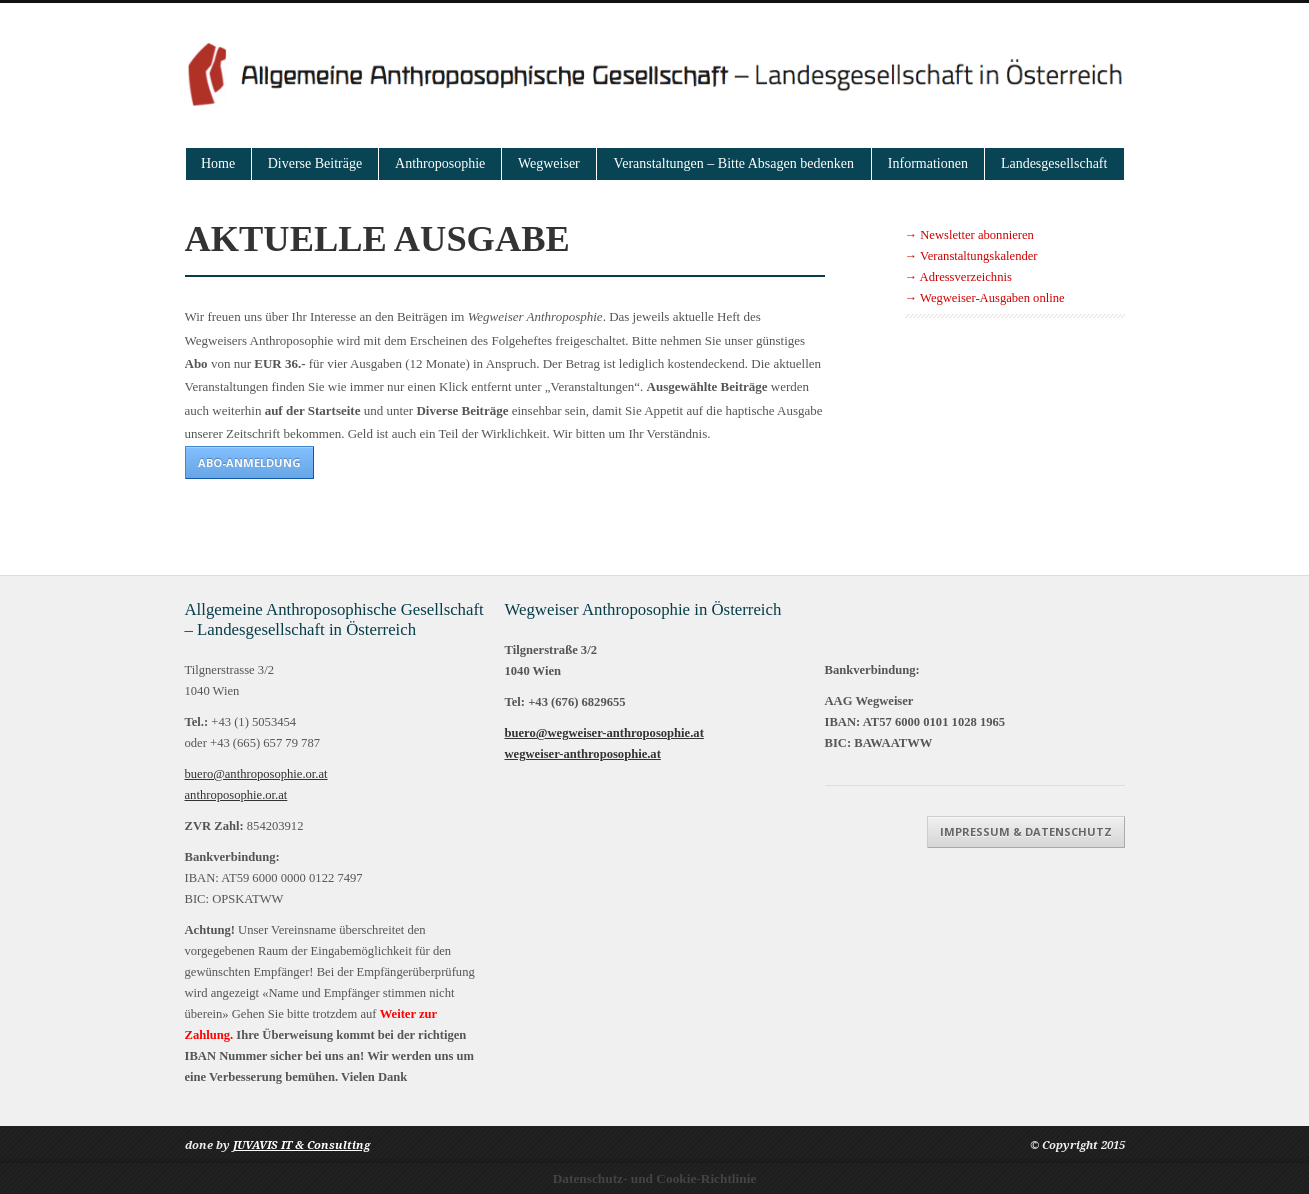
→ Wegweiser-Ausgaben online (985, 298)
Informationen (928, 163)
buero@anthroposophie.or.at (256, 774)
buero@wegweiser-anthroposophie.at (604, 733)
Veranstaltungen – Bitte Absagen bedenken (734, 163)
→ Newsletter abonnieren (969, 235)
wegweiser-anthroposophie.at (583, 754)
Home (218, 163)
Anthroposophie (440, 163)
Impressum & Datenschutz (1026, 831)
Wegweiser (549, 163)
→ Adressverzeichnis (958, 277)
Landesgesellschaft (1054, 163)
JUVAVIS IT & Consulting (301, 1145)
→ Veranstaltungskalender (971, 256)
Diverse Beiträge (315, 163)
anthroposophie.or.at (236, 795)
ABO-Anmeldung (249, 462)
